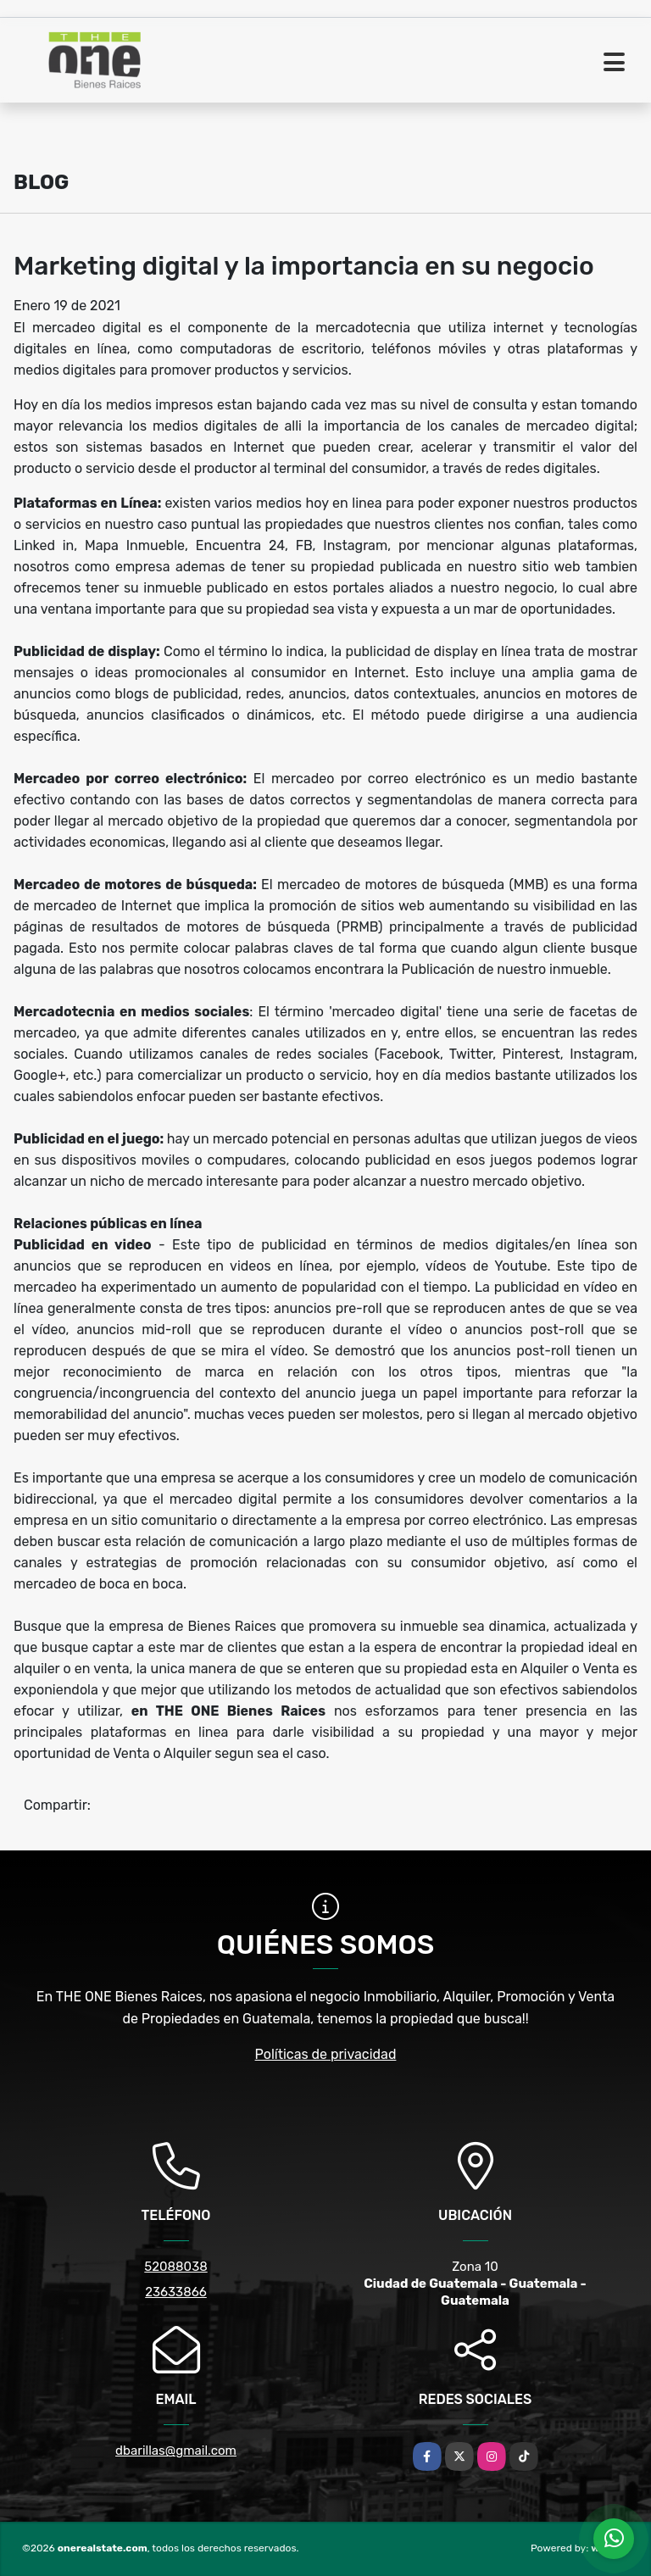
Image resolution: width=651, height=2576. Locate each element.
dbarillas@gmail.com (175, 2450)
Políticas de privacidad (326, 2054)
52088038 (175, 2266)
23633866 (176, 2292)
